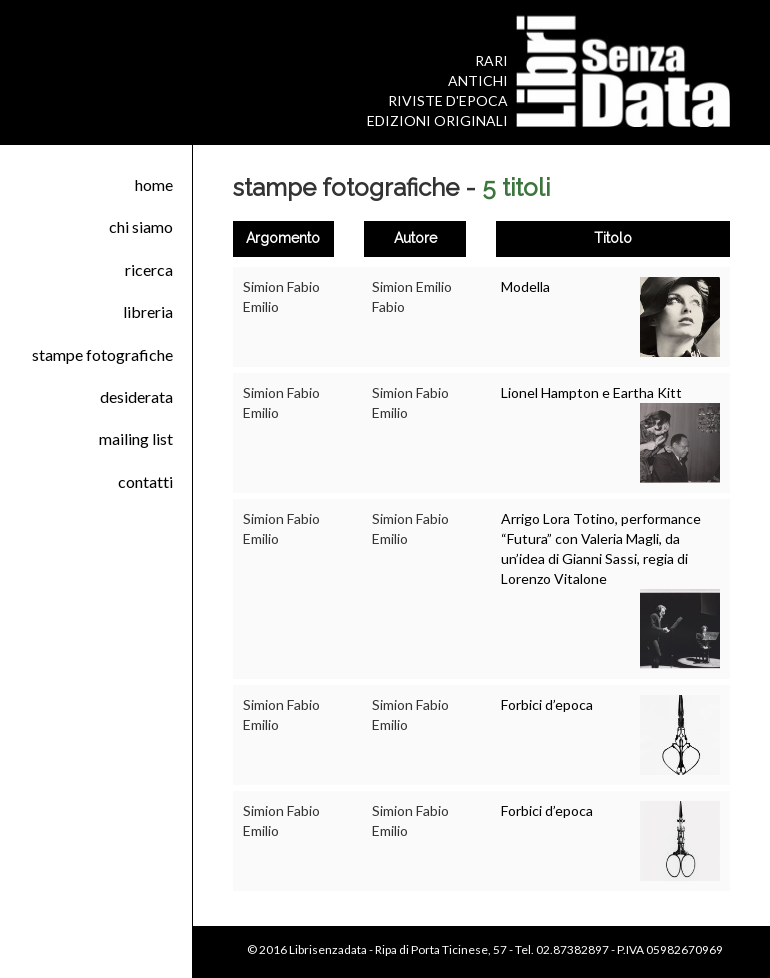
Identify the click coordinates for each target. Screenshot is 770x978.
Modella (525, 286)
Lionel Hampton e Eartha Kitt (591, 392)
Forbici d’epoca (547, 704)
